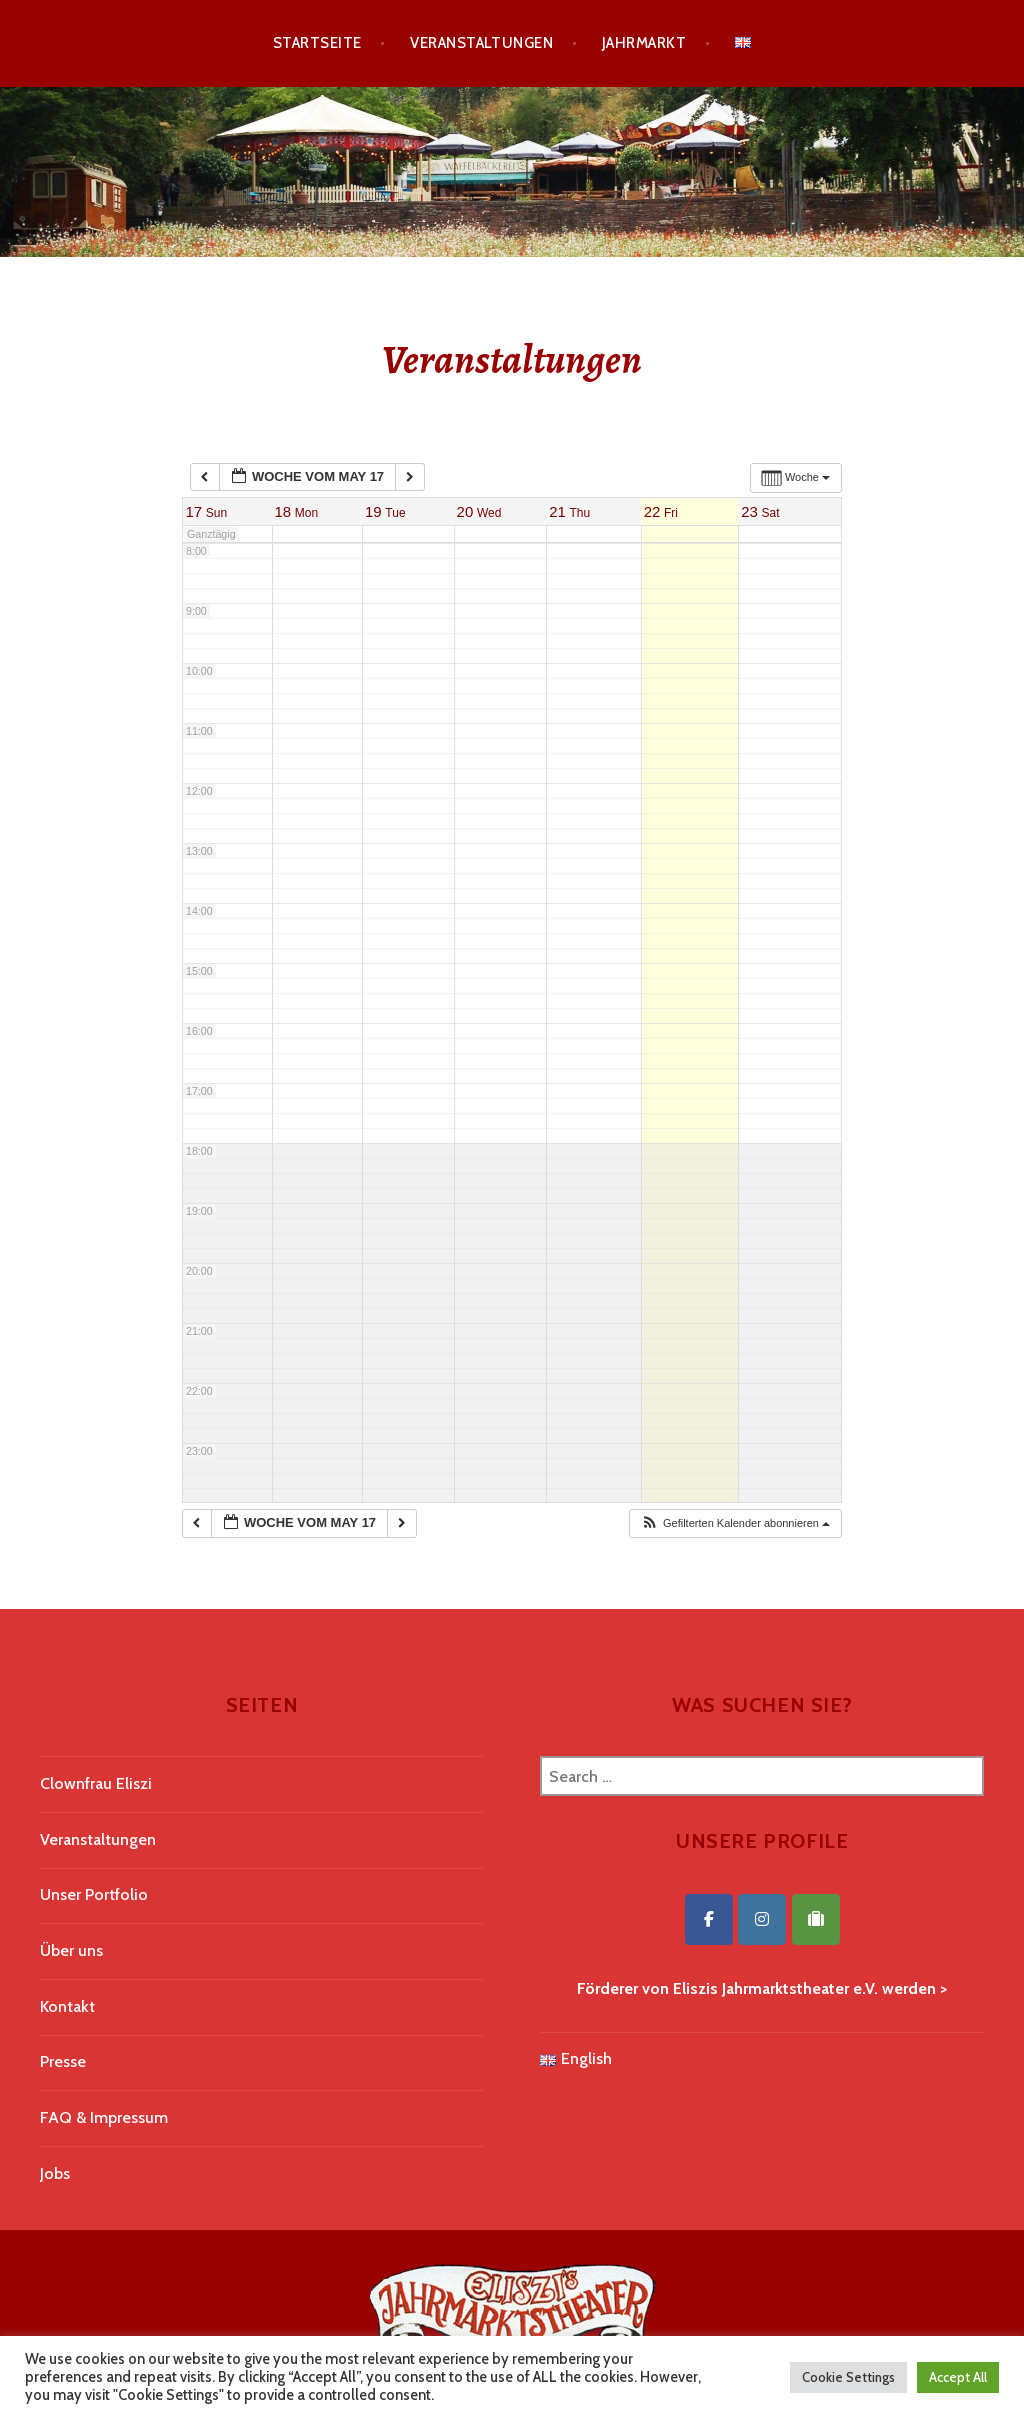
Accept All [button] (958, 2377)
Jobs (55, 2173)
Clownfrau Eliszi (96, 1783)
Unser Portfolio (94, 1894)
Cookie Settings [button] (848, 2377)
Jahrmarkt (644, 43)
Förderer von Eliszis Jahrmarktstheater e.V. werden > (762, 1988)
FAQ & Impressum (104, 2117)
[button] (735, 1523)
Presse (63, 2061)
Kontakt (67, 2006)
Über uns (71, 1950)
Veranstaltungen (481, 43)
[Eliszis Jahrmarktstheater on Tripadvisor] (816, 1919)
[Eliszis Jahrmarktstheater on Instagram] (762, 1919)
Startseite (317, 43)
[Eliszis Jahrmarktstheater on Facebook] (709, 1919)
